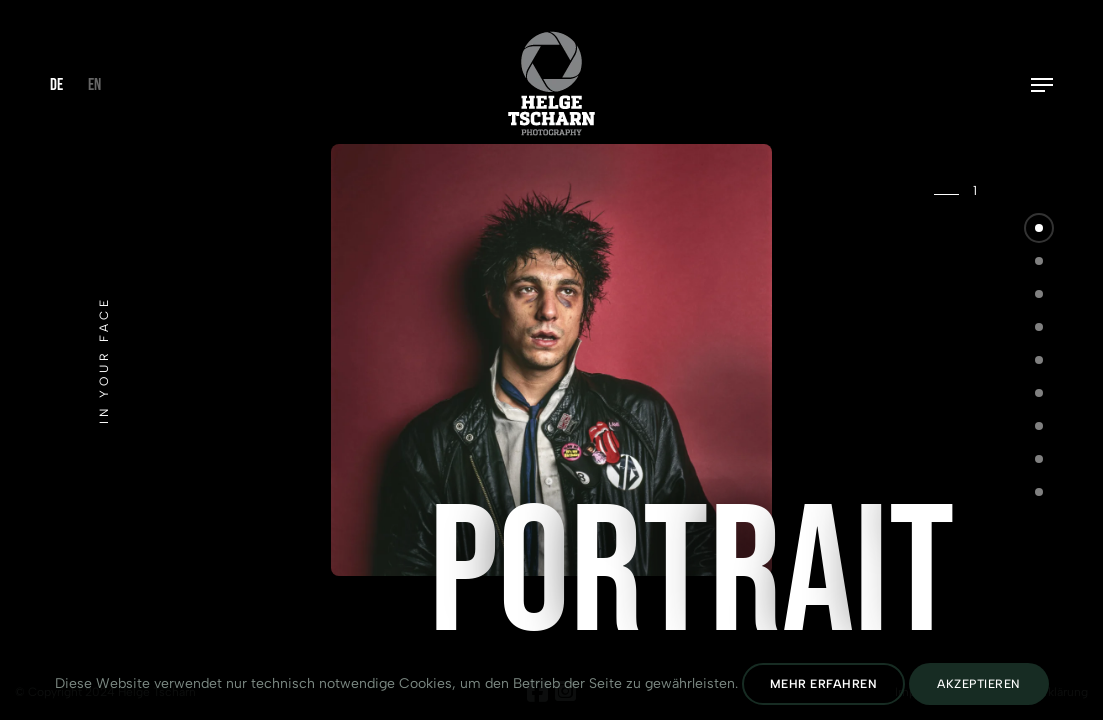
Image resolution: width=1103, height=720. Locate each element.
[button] (1039, 228)
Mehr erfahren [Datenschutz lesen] (824, 684)
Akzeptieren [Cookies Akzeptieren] (979, 684)
